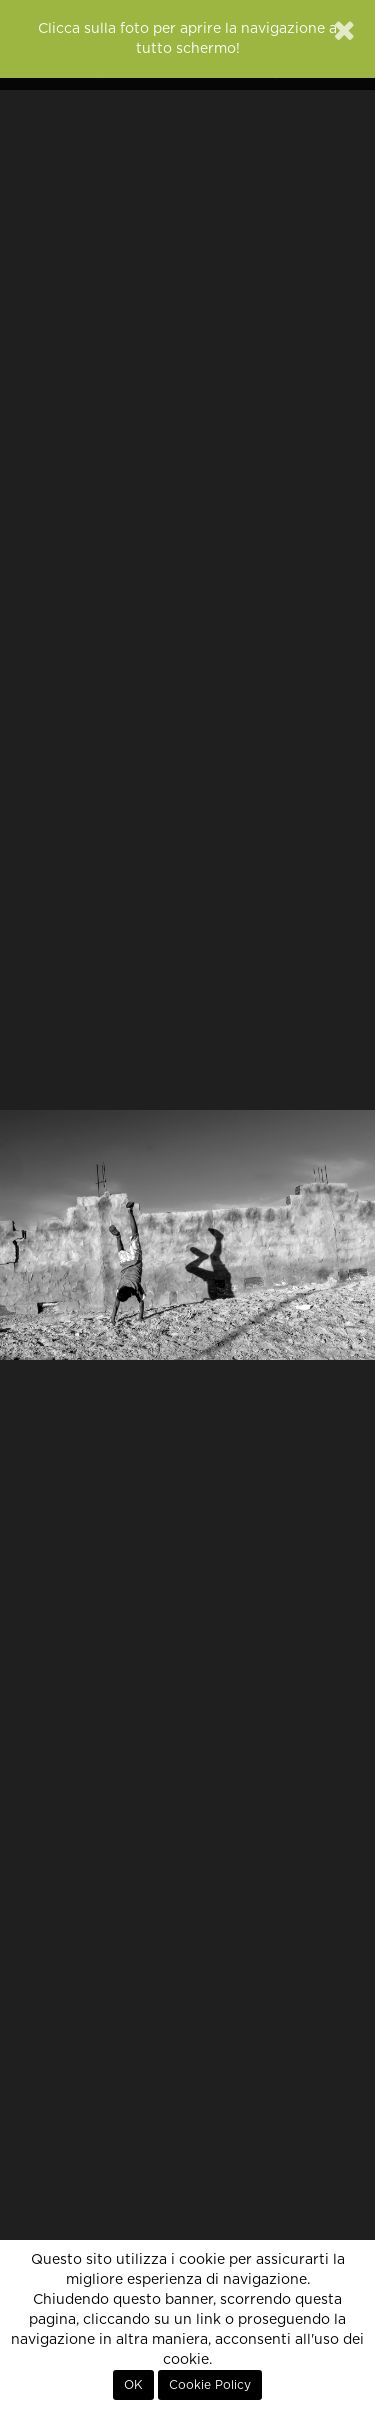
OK (133, 2385)
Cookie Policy (210, 2385)
